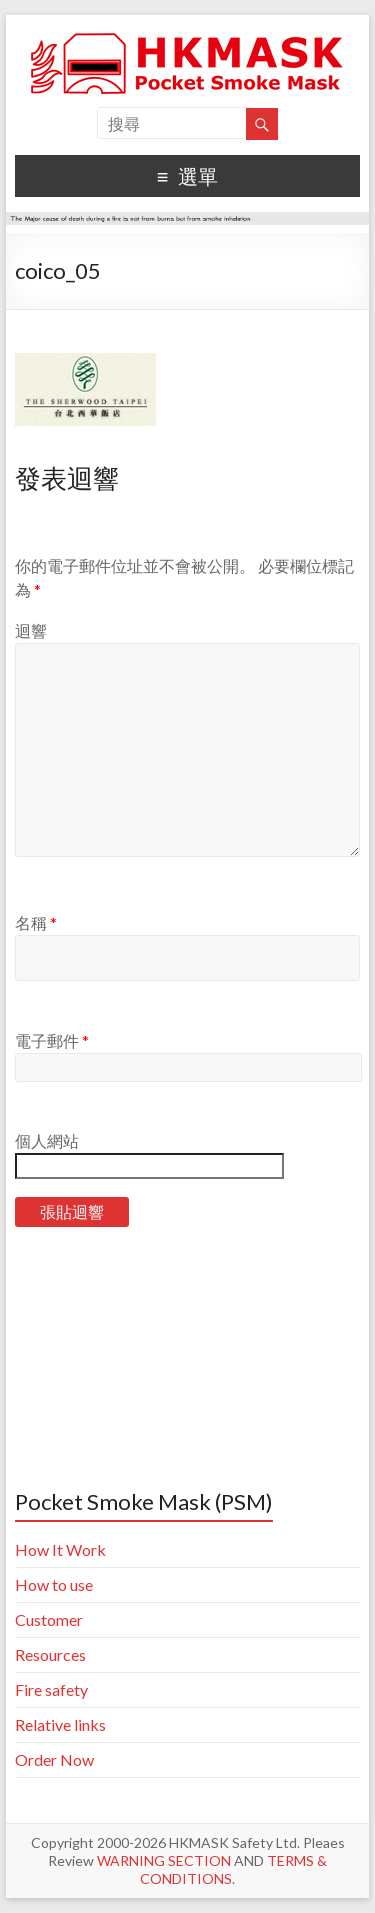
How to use (54, 1584)
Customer (49, 1619)
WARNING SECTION (164, 1860)
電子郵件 (52, 1040)
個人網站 (47, 1140)
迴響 (31, 630)
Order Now (54, 1759)
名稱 (36, 922)
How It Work (60, 1549)
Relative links (60, 1724)
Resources (50, 1654)
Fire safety (51, 1689)
